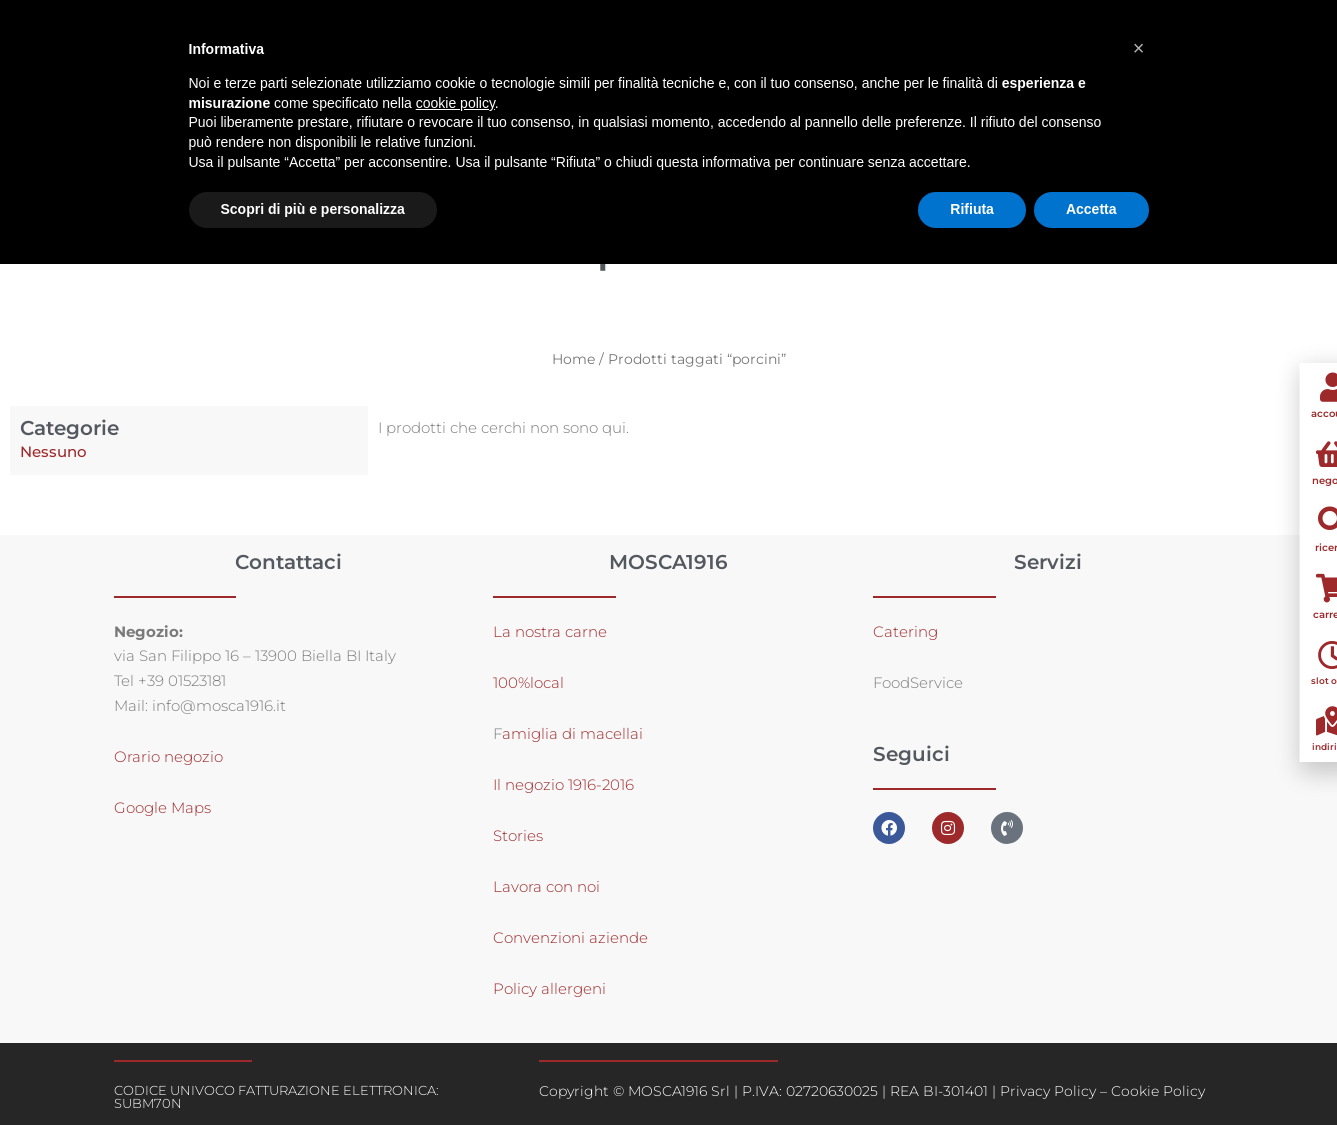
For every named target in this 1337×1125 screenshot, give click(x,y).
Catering (905, 631)
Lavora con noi (546, 886)
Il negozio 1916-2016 (563, 784)
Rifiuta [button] (972, 209)
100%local (528, 682)
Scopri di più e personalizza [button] (313, 209)
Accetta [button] (1091, 209)
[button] (1139, 48)
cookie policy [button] (455, 103)
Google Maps (162, 807)
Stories (518, 835)
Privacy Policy (1048, 1091)
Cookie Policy (1158, 1091)
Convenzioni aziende (570, 937)
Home (573, 359)
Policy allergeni (549, 988)
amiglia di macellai (572, 733)
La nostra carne (552, 631)
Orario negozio (168, 756)
